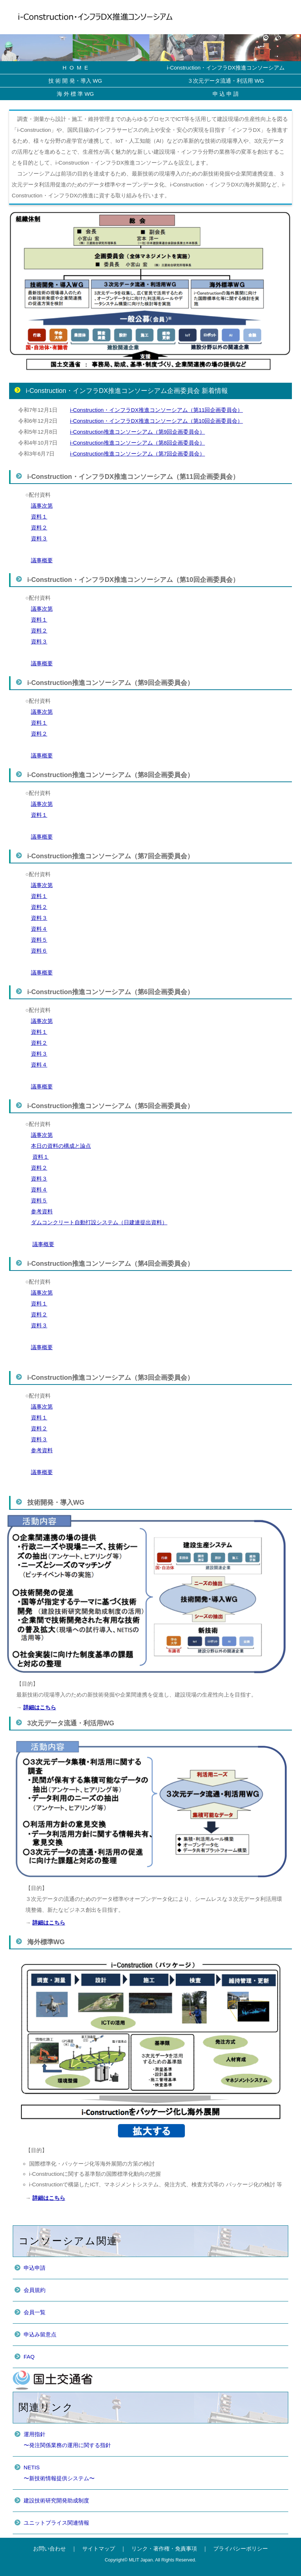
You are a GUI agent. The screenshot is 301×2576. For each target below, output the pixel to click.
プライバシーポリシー (240, 2548)
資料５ (39, 940)
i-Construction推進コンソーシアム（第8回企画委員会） (137, 443)
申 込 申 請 (226, 94)
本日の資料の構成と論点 (61, 1146)
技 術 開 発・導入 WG (75, 81)
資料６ (39, 951)
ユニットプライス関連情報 (56, 2523)
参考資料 (42, 1211)
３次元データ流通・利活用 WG (225, 81)
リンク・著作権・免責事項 (164, 2548)
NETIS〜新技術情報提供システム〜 (59, 2472)
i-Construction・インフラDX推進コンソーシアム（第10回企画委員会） (156, 421)
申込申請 (34, 2268)
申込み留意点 (40, 2334)
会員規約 (34, 2290)
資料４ (39, 929)
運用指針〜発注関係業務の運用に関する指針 (67, 2439)
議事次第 (42, 506)
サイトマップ (98, 2548)
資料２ (39, 527)
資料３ (39, 538)
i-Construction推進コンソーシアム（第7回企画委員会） (137, 453)
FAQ (29, 2357)
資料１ (39, 516)
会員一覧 (34, 2312)
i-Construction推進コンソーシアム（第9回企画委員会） (137, 432)
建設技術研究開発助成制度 (56, 2500)
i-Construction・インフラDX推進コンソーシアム (226, 67)
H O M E (75, 67)
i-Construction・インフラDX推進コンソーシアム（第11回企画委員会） (156, 410)
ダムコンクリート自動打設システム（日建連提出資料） (99, 1222)
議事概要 (42, 560)
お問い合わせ (49, 2548)
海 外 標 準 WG (75, 94)
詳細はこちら (39, 1707)
